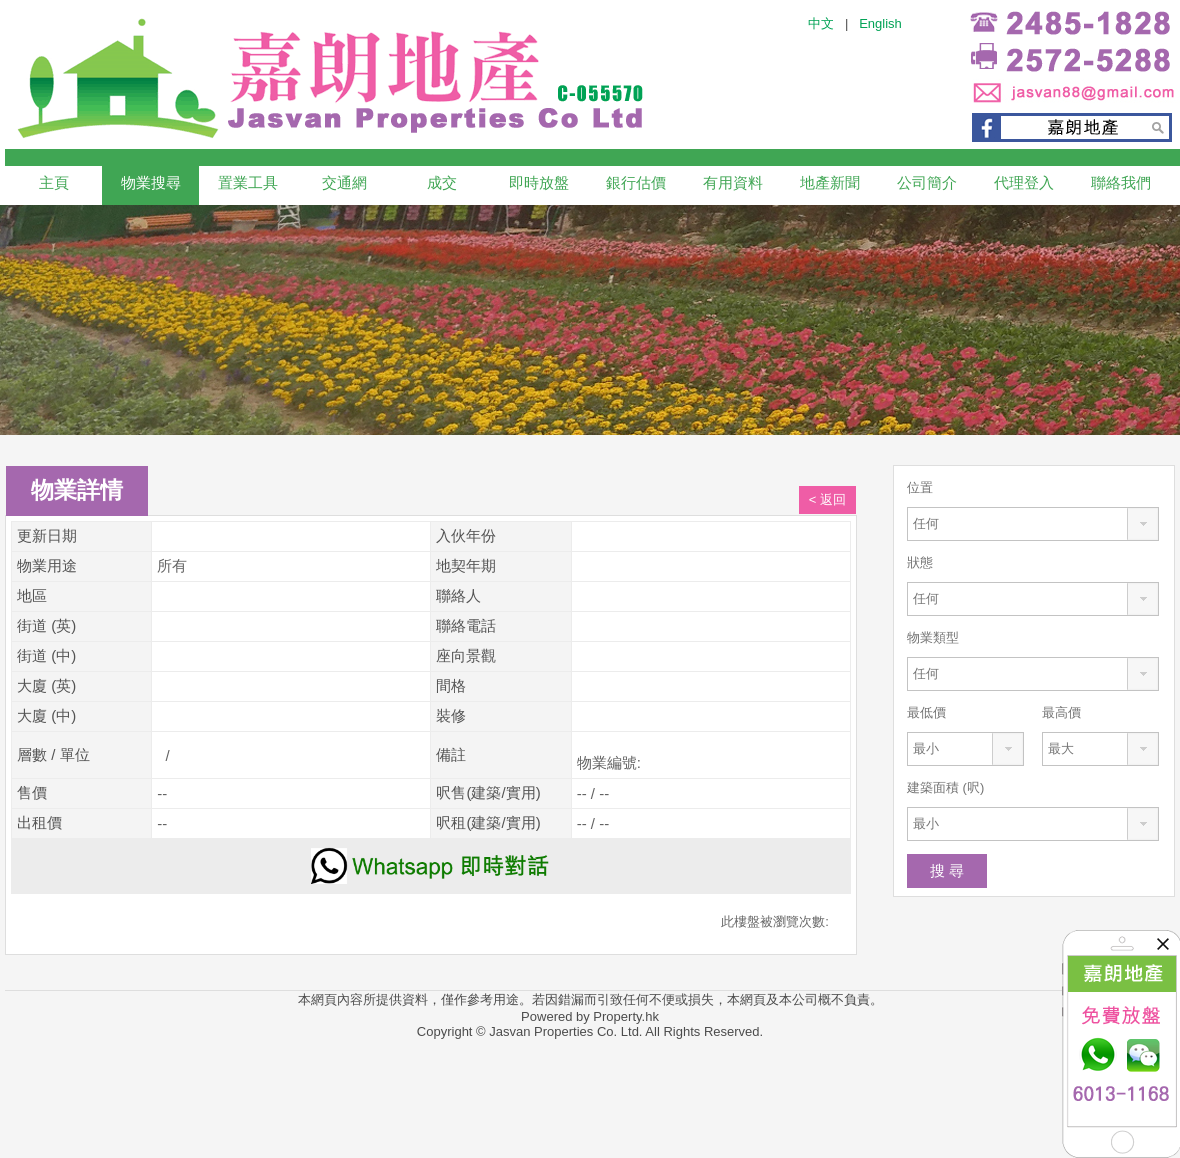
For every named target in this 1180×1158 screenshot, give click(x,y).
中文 (821, 23)
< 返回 (827, 499)
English (880, 23)
